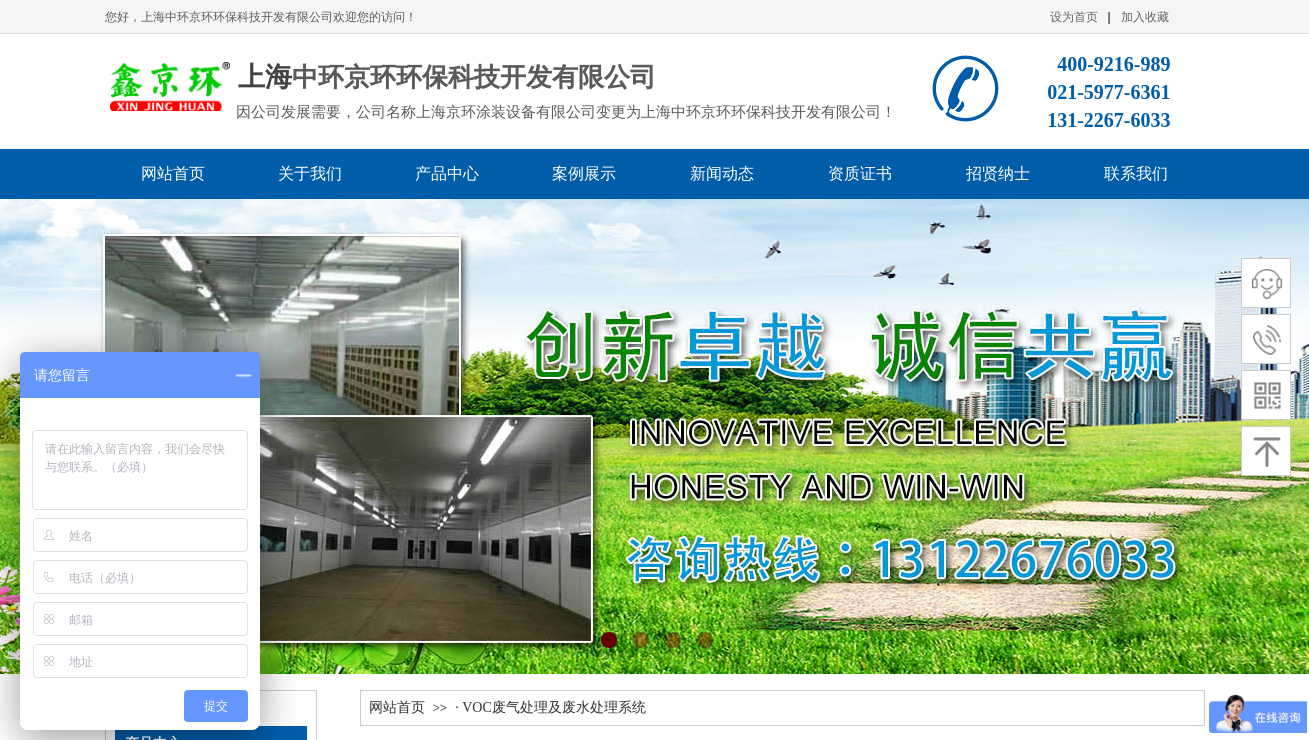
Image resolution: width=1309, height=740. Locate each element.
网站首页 (397, 707)
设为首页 (1074, 17)
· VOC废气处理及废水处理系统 (550, 707)
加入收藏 (1145, 17)
